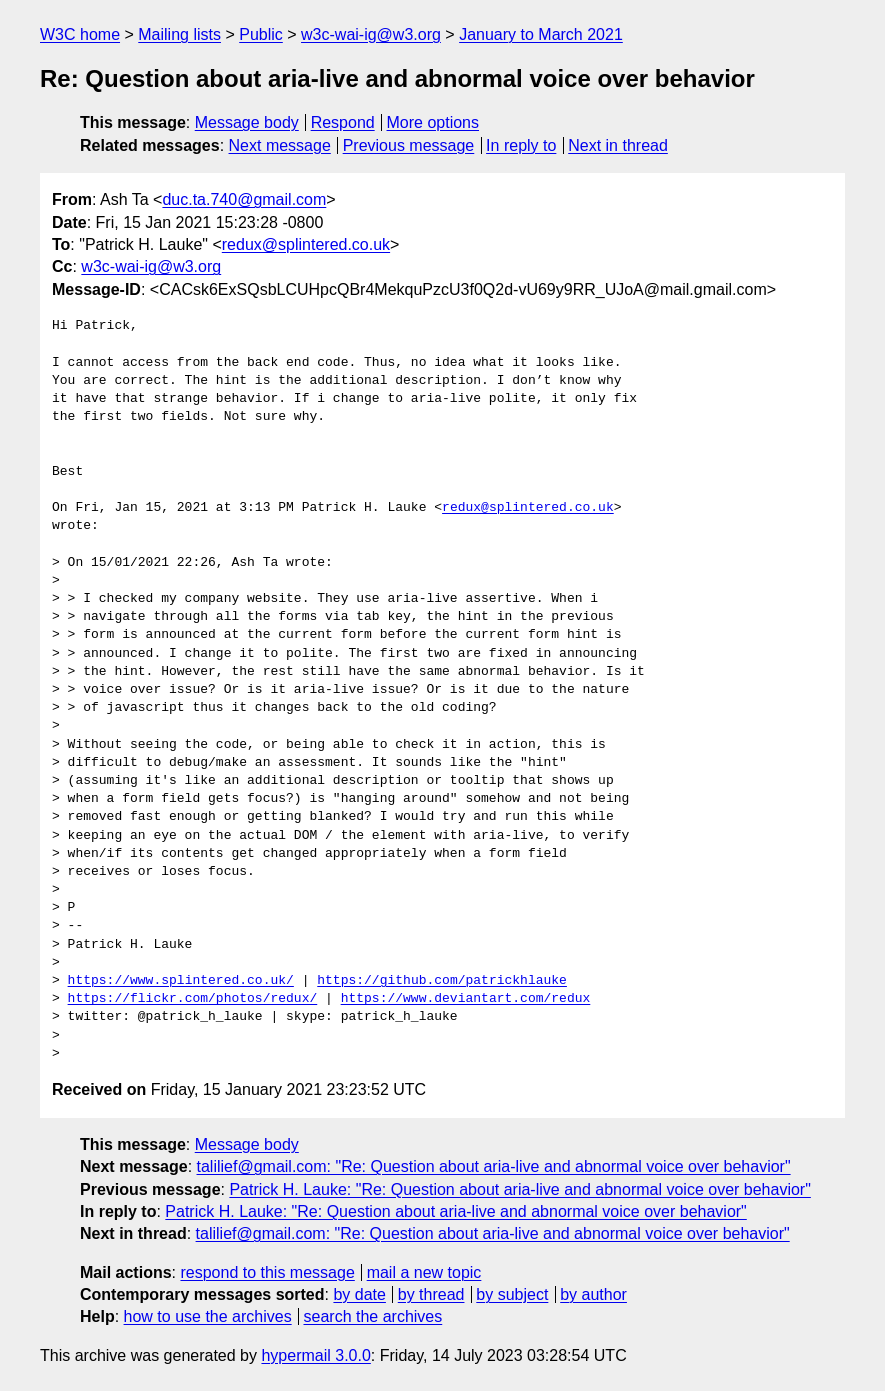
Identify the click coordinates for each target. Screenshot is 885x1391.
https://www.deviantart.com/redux (466, 999)
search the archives (373, 1316)
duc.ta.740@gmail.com (244, 199)
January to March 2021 (541, 34)
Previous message (409, 145)
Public (261, 34)
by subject (512, 1294)
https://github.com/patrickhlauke (442, 981)
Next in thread (618, 145)
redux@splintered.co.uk (306, 244)
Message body (247, 122)
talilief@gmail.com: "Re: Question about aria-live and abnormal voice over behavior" (494, 1166)
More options (433, 122)
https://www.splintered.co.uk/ (181, 981)
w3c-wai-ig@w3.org (371, 34)
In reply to (521, 145)
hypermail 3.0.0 (315, 1355)
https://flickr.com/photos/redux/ (193, 999)
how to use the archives (208, 1316)
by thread (431, 1294)
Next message (280, 145)
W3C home (80, 34)
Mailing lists (179, 34)
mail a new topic (424, 1272)
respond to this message (267, 1272)
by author (593, 1294)
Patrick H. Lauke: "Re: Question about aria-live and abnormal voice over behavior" (519, 1189)
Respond (343, 122)
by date (359, 1294)
